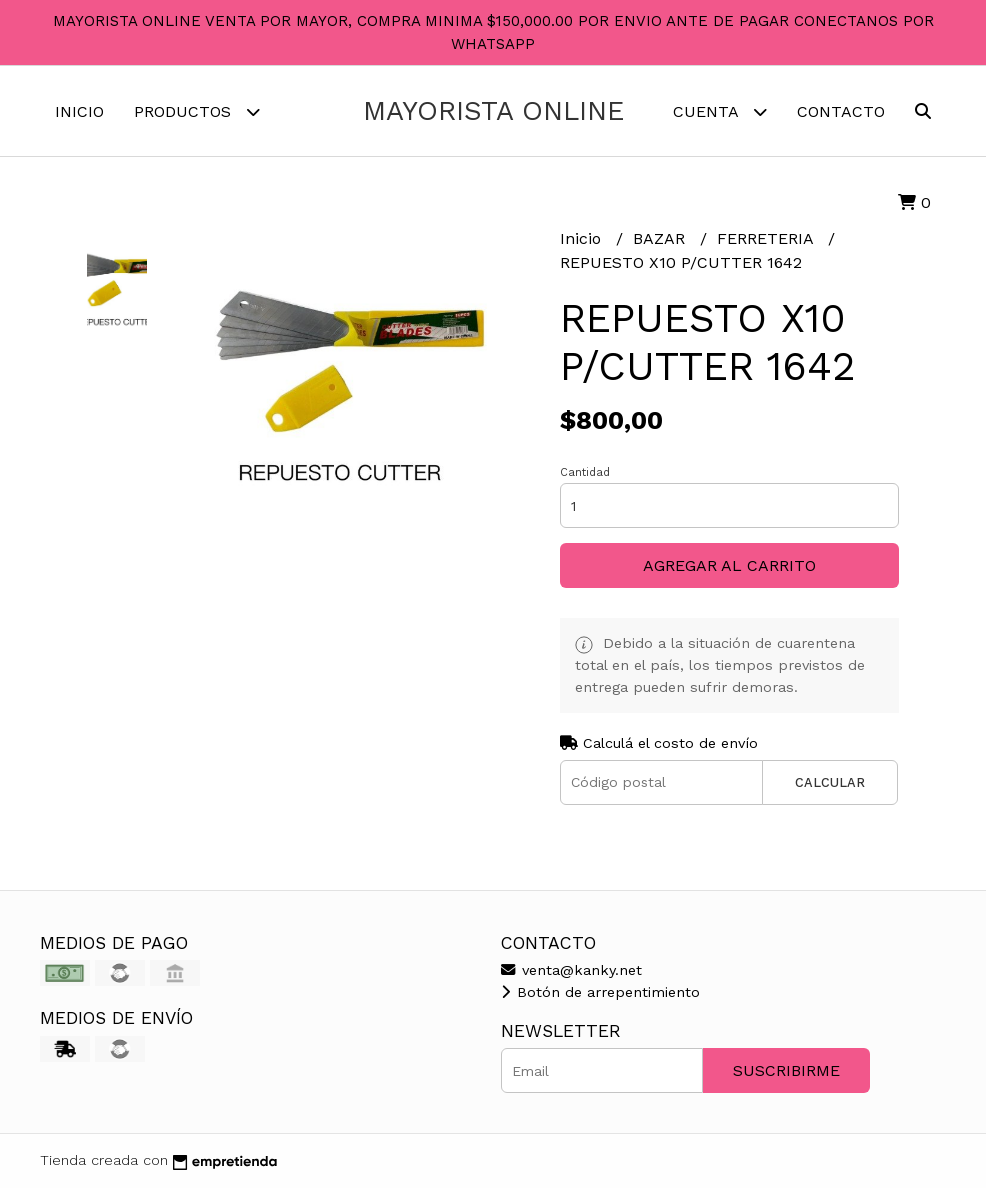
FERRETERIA (767, 238)
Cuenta (720, 111)
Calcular (830, 782)
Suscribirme (786, 1070)
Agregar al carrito (729, 565)
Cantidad (585, 472)
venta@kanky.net (571, 970)
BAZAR (661, 238)
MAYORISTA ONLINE (493, 111)
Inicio (79, 111)
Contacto (841, 111)
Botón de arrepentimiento (600, 992)
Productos (197, 111)
